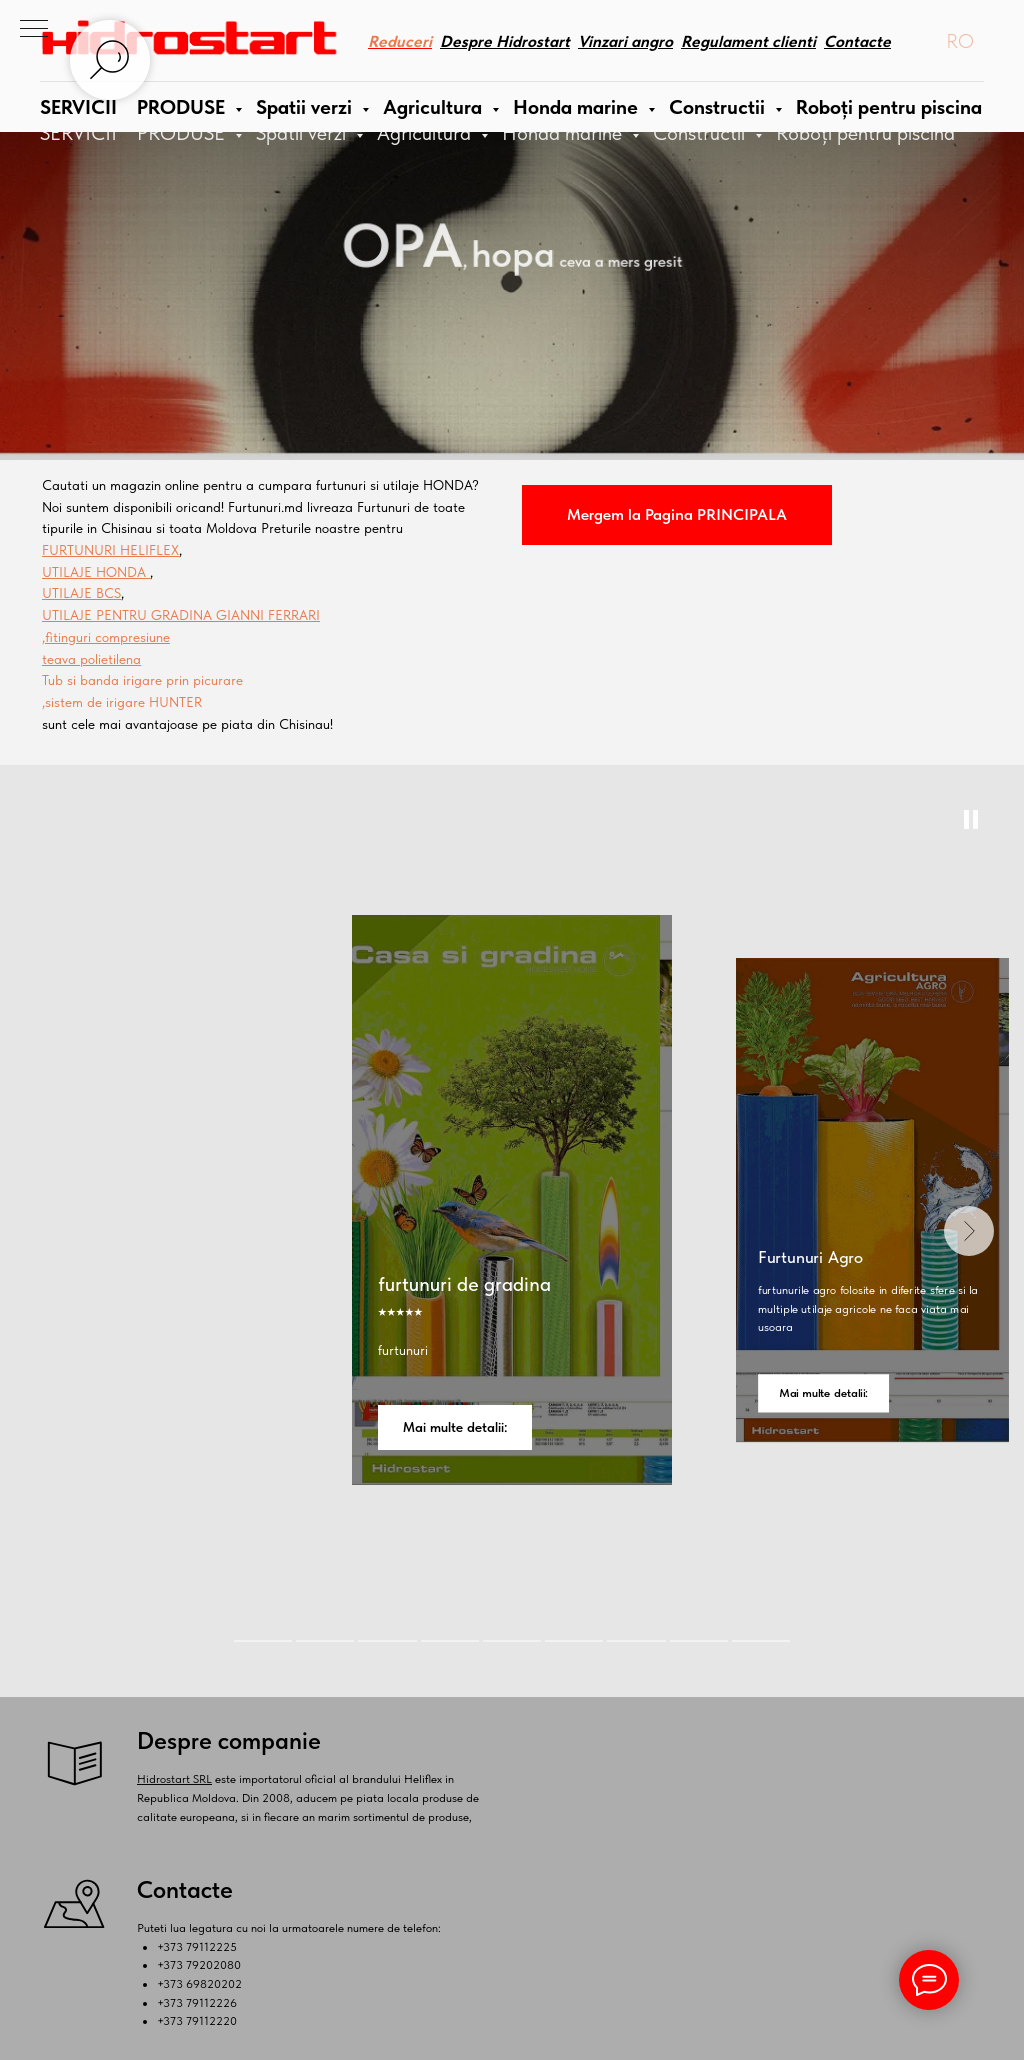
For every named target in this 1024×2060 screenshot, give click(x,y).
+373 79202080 (199, 1965)
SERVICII (78, 133)
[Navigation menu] (34, 30)
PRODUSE (183, 133)
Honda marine (564, 133)
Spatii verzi (303, 133)
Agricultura (426, 133)
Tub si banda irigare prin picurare (142, 680)
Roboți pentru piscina (865, 133)
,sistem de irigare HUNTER (122, 702)
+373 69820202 (199, 1984)
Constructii (701, 133)
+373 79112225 (197, 1947)
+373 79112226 (197, 2003)
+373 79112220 (197, 2021)
